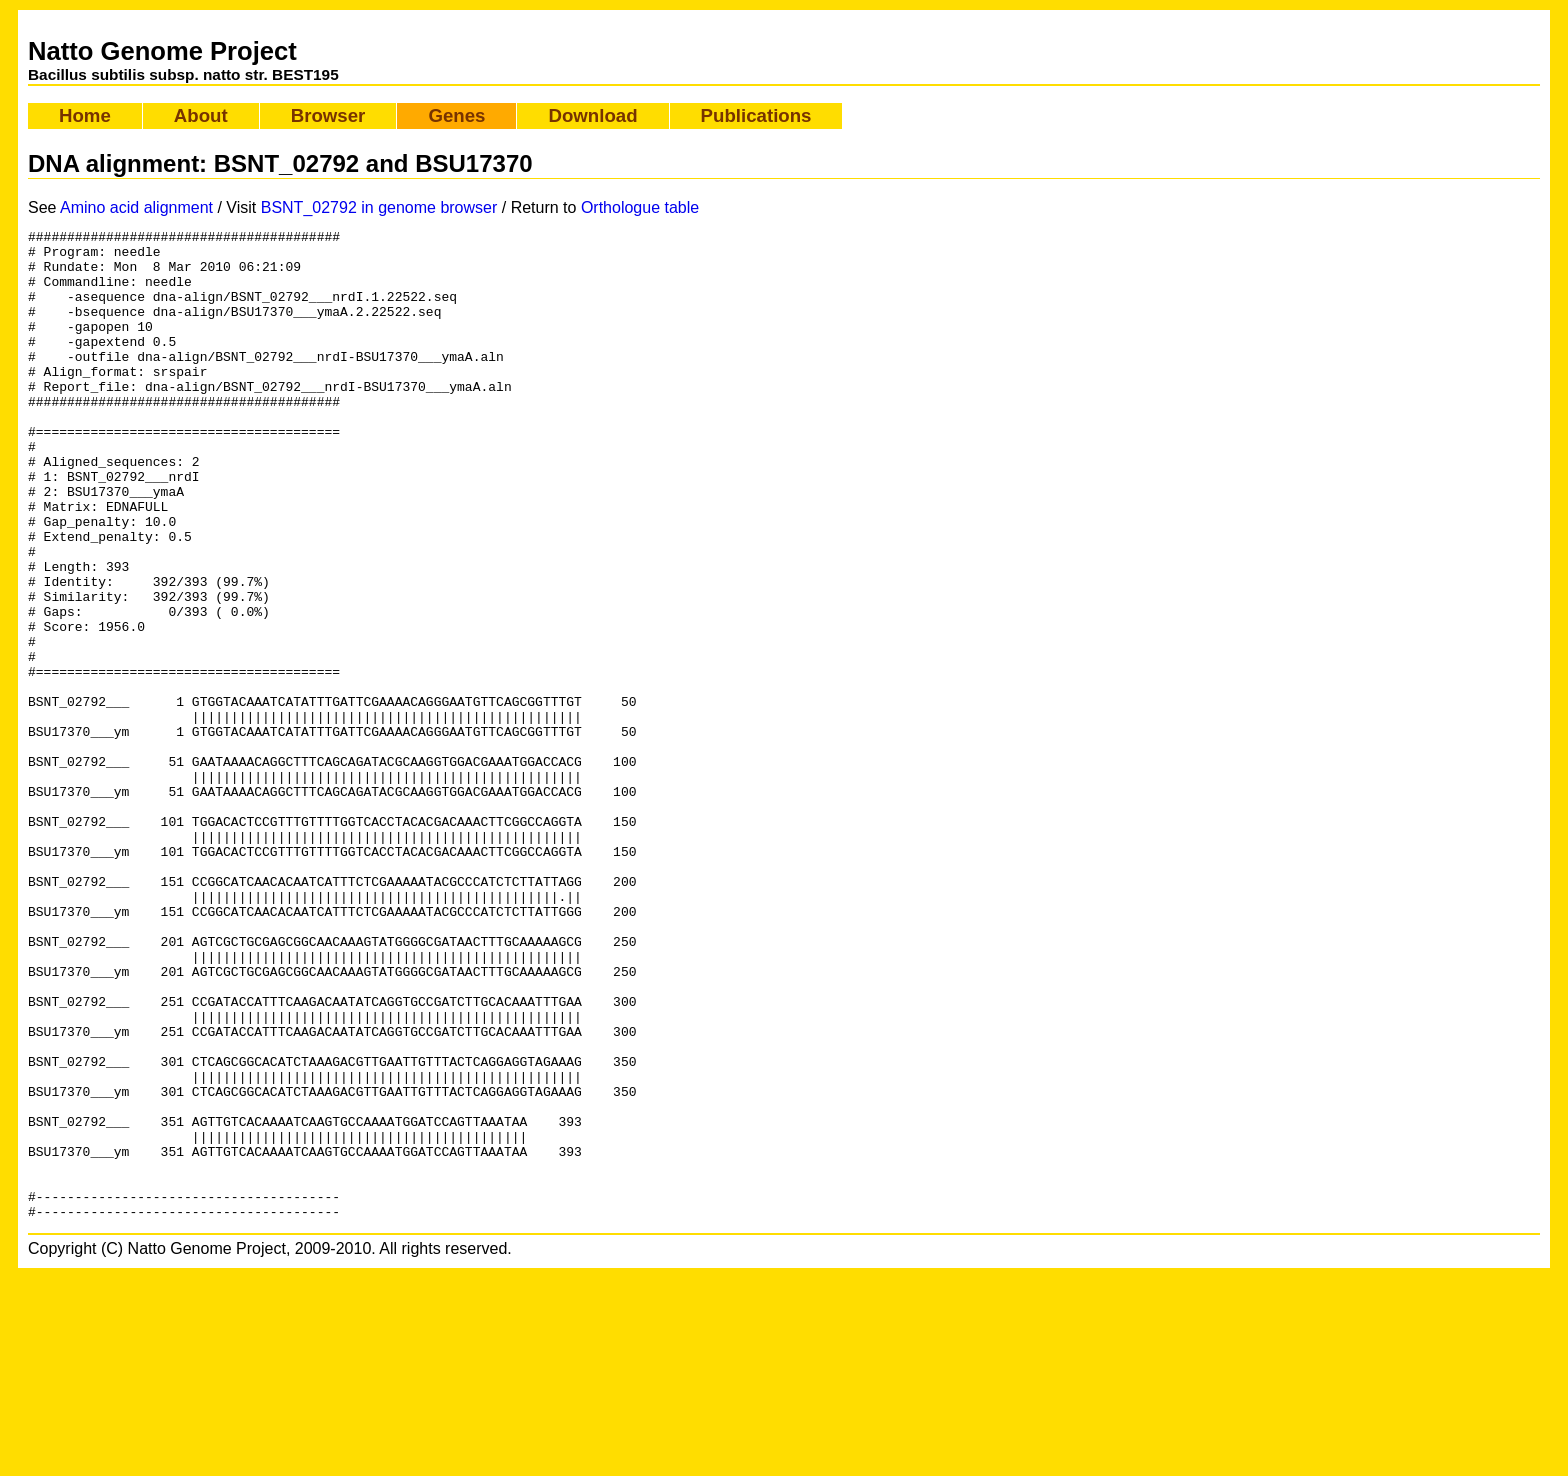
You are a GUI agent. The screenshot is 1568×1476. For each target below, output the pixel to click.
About (201, 115)
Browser (328, 115)
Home (85, 115)
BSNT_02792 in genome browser (379, 207)
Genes (456, 115)
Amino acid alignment (136, 207)
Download (592, 115)
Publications (756, 115)
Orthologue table (640, 207)
